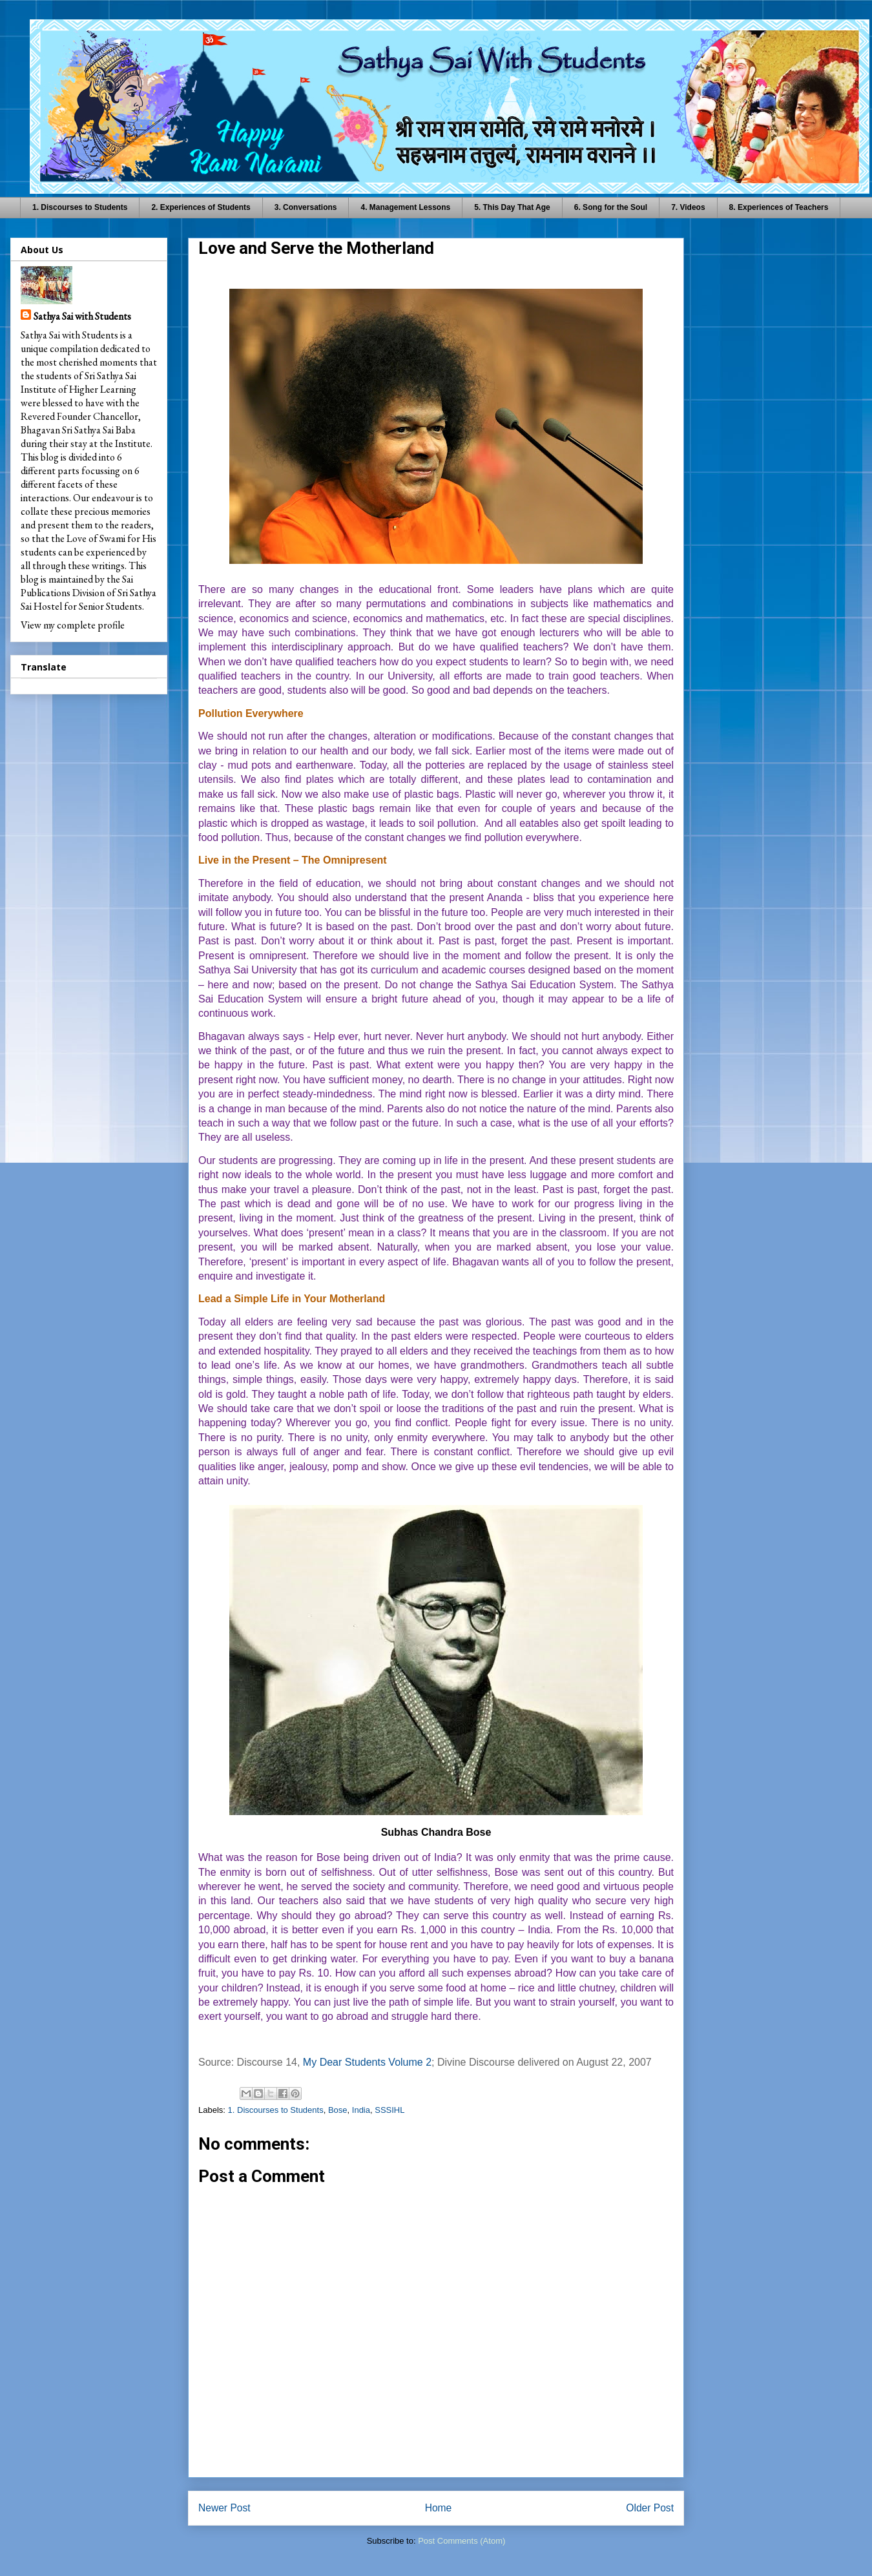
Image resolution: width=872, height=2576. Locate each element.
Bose (338, 2110)
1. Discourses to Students (79, 207)
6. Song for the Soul (610, 207)
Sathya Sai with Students (82, 316)
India (361, 2110)
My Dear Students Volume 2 (367, 2062)
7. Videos (688, 207)
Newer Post (224, 2507)
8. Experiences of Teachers (779, 207)
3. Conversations (306, 207)
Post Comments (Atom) (461, 2541)
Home (438, 2507)
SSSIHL (389, 2110)
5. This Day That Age (512, 207)
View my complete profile (73, 625)
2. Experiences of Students (200, 207)
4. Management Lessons (405, 207)
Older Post (650, 2507)
